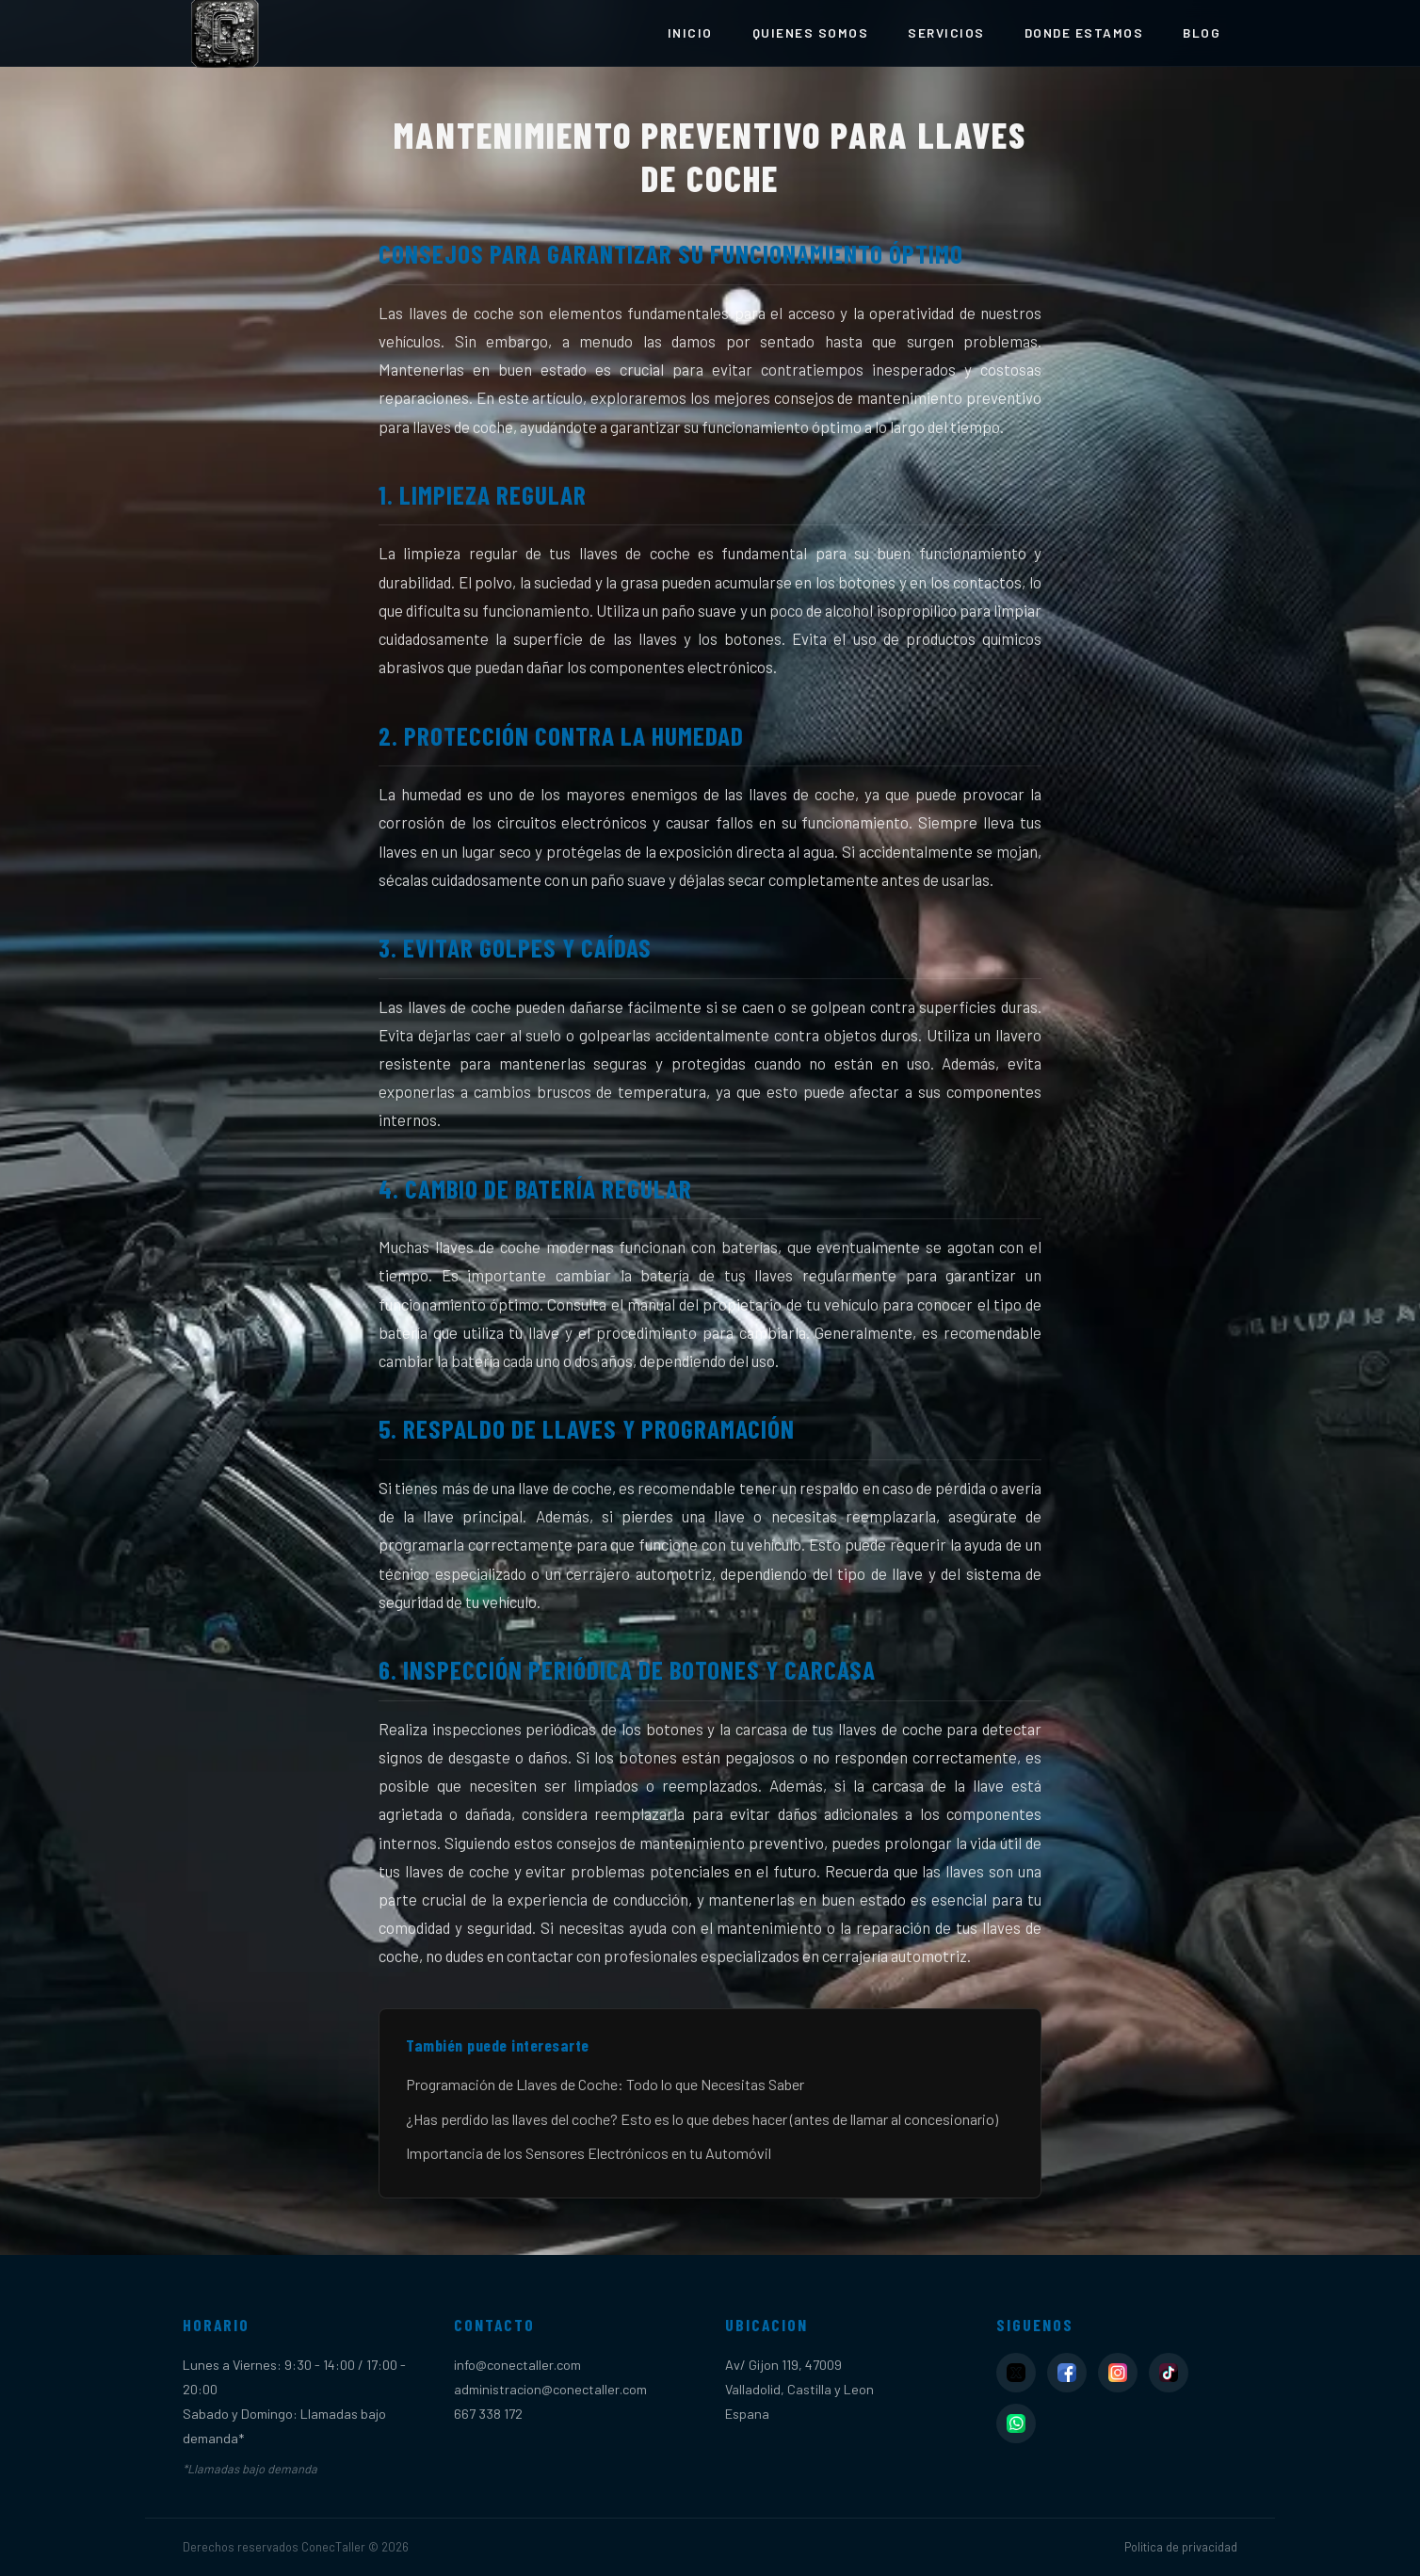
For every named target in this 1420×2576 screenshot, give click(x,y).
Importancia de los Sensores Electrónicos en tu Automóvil (588, 2153)
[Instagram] (1118, 2372)
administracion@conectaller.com (550, 2389)
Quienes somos (810, 32)
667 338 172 (488, 2414)
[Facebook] (1067, 2372)
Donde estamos (1084, 32)
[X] (1016, 2372)
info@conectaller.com (517, 2365)
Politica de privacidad (1180, 2546)
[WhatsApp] (1016, 2423)
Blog (1201, 32)
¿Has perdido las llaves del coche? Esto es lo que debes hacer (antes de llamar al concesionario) (702, 2119)
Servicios (946, 32)
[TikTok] (1168, 2372)
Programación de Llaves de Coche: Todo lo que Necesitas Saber (605, 2084)
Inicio (690, 32)
